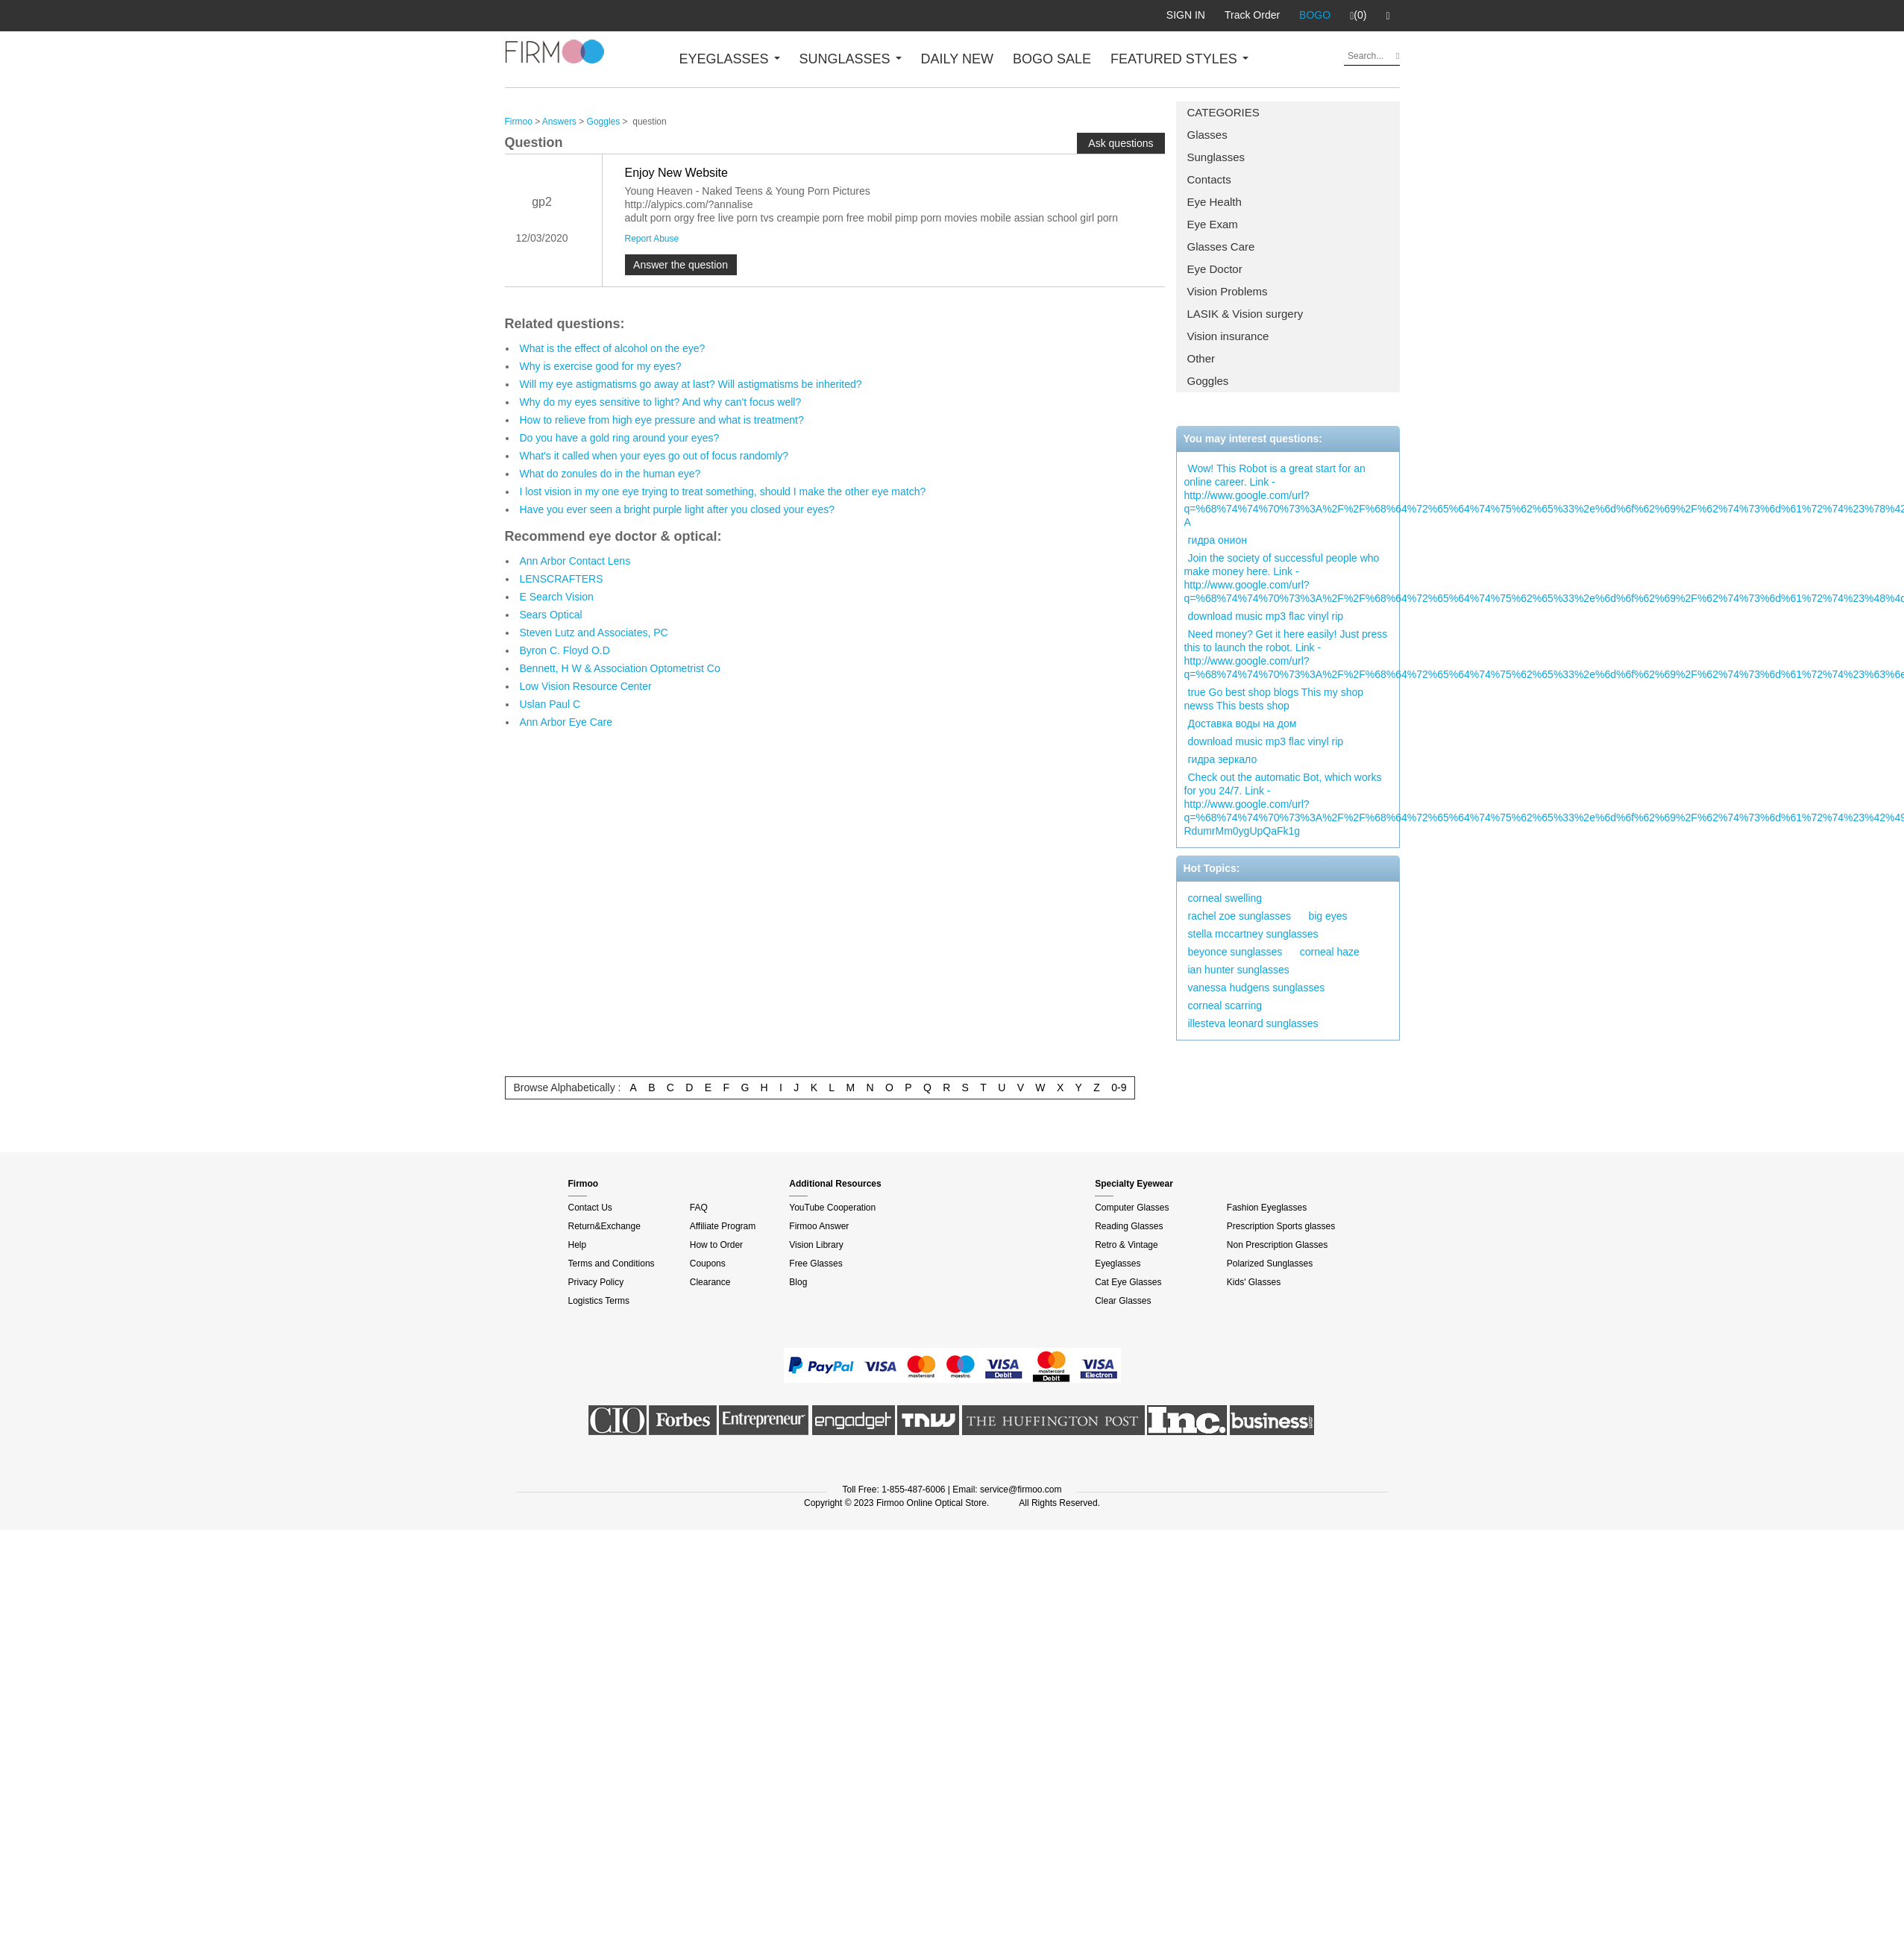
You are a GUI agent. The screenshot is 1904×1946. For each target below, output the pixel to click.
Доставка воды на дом (1242, 723)
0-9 (1118, 1087)
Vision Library (816, 1245)
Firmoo (518, 121)
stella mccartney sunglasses (1253, 934)
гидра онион (1217, 540)
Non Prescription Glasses (1277, 1245)
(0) (1358, 16)
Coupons (708, 1263)
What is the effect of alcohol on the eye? (613, 348)
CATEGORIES (1223, 112)
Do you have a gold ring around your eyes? (620, 438)
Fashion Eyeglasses (1267, 1207)
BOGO (1314, 15)
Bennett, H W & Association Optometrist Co (620, 668)
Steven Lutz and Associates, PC (594, 632)
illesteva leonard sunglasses (1253, 1023)
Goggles (1208, 380)
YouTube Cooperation (832, 1207)
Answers (559, 121)
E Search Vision (557, 597)
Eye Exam (1212, 224)
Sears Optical (551, 615)
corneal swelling (1225, 898)
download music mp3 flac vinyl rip (1266, 616)
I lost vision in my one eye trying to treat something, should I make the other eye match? (723, 492)
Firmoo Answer (819, 1226)
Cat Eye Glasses (1128, 1282)
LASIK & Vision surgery (1245, 313)
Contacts (1209, 179)
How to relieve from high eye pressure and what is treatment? (662, 420)
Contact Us (590, 1207)
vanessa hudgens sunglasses (1256, 988)
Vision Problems (1227, 291)
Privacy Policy (596, 1282)
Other (1201, 358)
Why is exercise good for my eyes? (601, 366)
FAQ (699, 1207)
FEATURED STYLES (1179, 58)
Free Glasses (815, 1263)
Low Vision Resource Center (586, 686)
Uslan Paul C (550, 704)
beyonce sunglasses (1235, 952)
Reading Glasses (1129, 1226)
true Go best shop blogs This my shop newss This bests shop (1274, 699)
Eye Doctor (1214, 269)
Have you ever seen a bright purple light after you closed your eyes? (677, 509)
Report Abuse (652, 238)
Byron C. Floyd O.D (565, 650)
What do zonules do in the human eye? (610, 474)
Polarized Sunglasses (1270, 1263)
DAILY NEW (957, 58)
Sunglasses (1216, 157)
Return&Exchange (604, 1226)
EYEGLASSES (729, 58)
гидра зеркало (1222, 759)
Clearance (710, 1282)
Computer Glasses (1132, 1207)
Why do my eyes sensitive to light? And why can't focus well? (661, 402)
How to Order (716, 1245)
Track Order (1252, 15)
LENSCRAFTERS (561, 579)
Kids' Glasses (1254, 1282)
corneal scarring (1225, 1005)
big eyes (1327, 916)
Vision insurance (1228, 336)
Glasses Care (1221, 246)
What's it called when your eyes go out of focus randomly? (654, 456)
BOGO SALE (1052, 58)
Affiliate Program (722, 1226)
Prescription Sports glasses (1281, 1226)
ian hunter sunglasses (1238, 970)
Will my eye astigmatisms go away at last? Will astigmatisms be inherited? (691, 384)
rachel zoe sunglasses (1240, 916)
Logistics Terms (598, 1301)
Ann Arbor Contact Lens (575, 561)
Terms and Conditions (611, 1263)
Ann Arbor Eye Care (566, 722)
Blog (798, 1282)
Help (577, 1245)
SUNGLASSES (850, 58)
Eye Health (1214, 201)
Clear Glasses (1123, 1301)
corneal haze (1330, 952)
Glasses (1207, 134)
